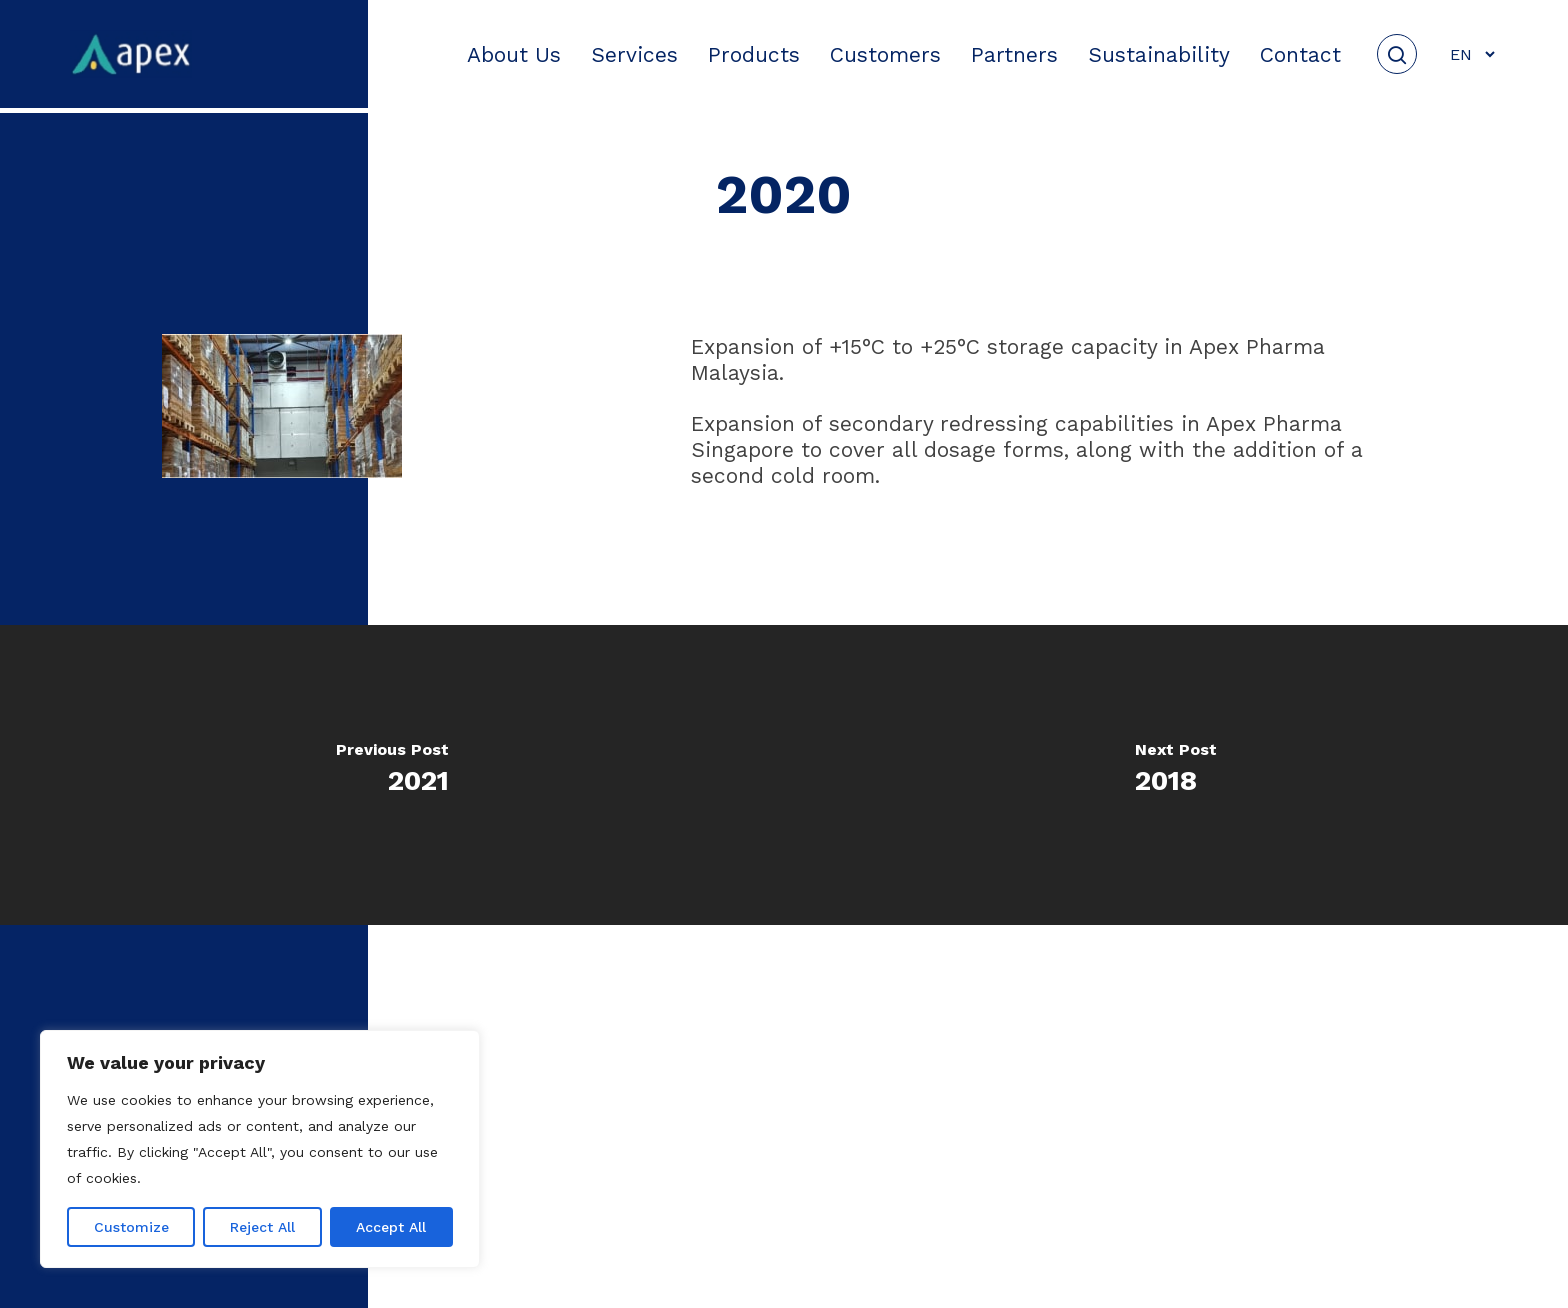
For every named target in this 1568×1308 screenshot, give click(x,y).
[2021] (392, 775)
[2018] (1176, 775)
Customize (131, 1227)
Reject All (262, 1227)
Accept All (391, 1227)
